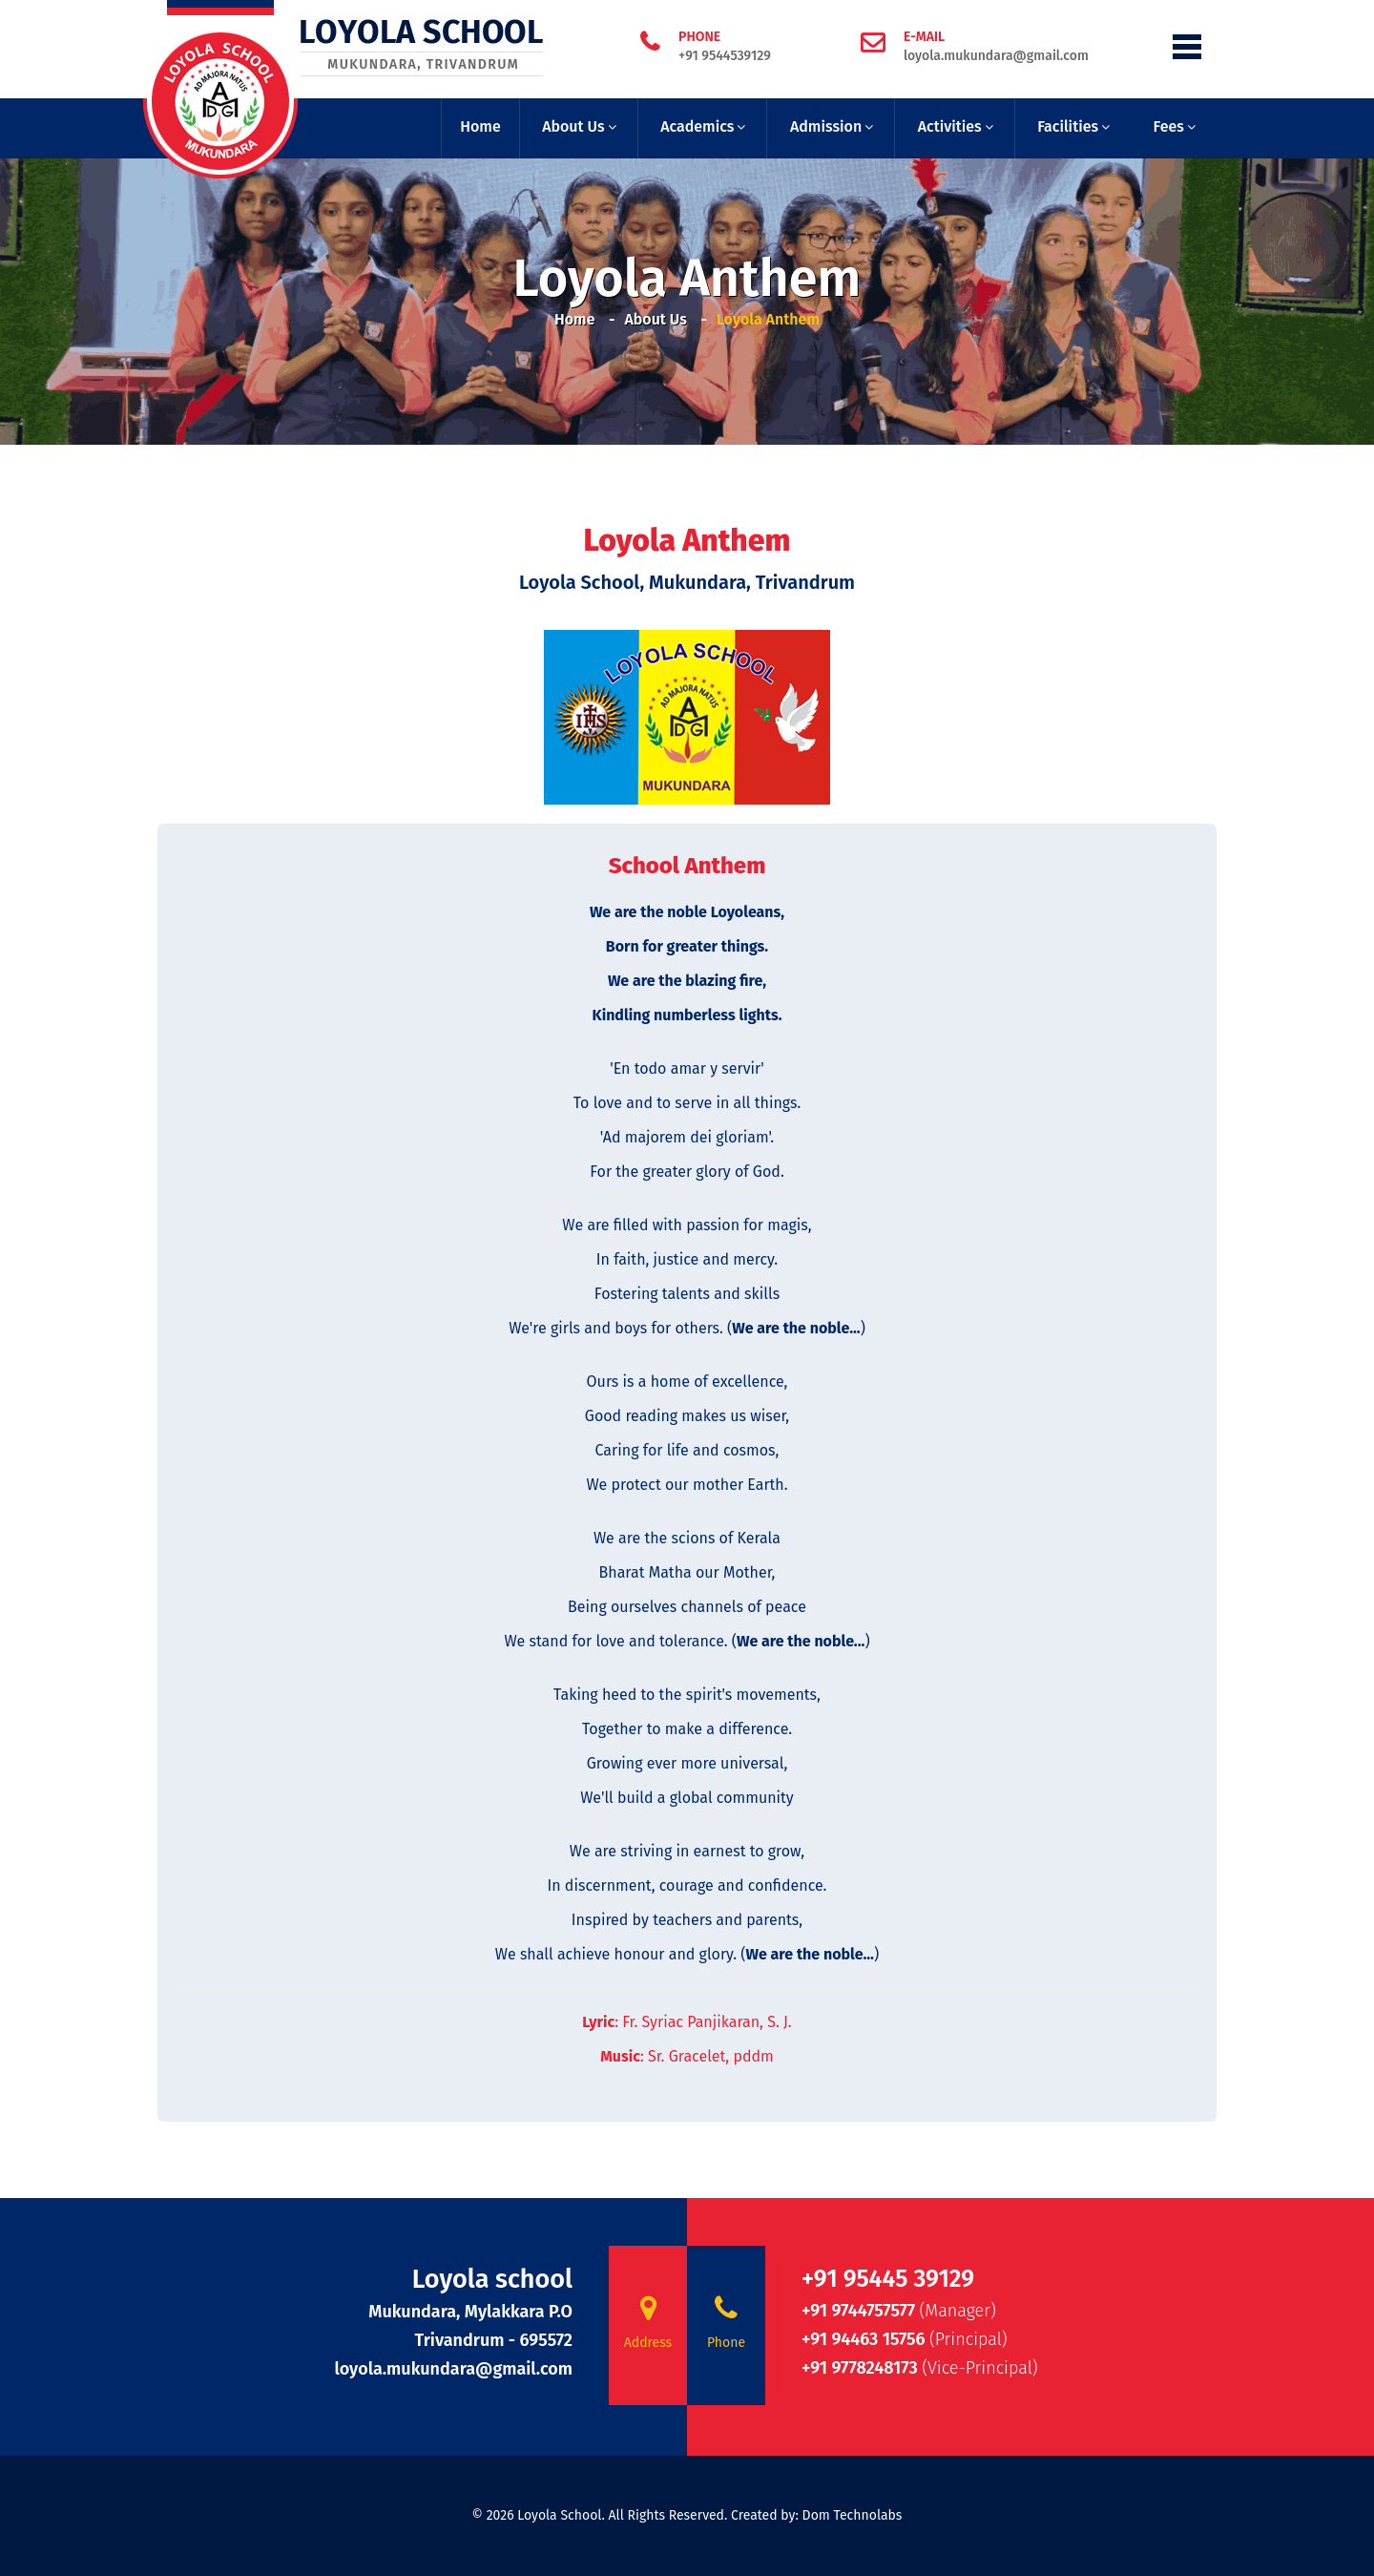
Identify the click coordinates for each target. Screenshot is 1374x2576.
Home (480, 126)
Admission (826, 126)
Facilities (1067, 126)
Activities (950, 126)
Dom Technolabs (852, 2515)
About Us (573, 126)
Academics (697, 126)
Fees (1169, 126)
